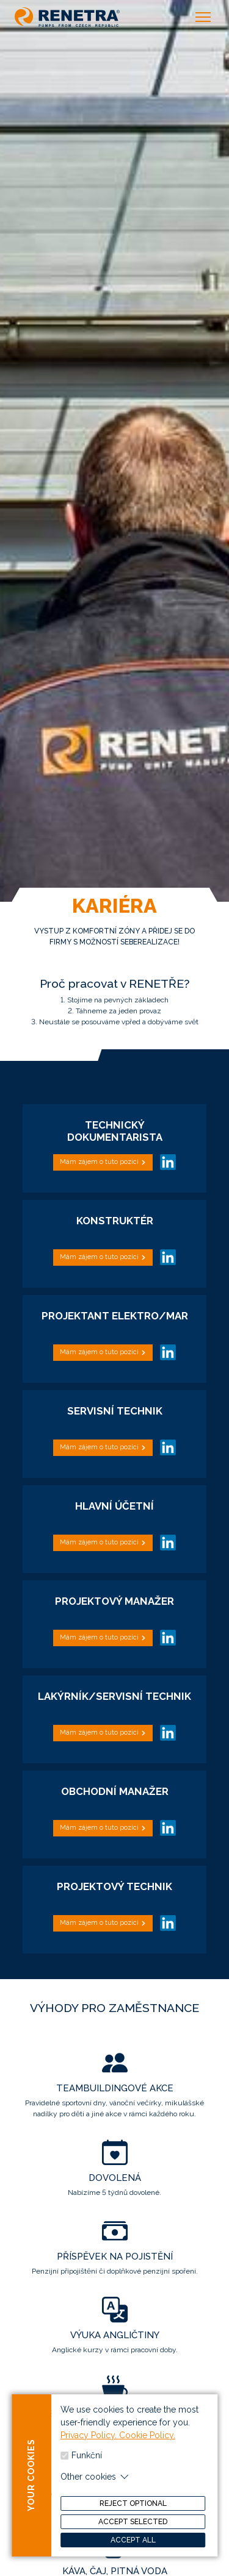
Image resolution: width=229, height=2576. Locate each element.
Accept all (133, 2548)
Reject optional (133, 2511)
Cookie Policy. (147, 2443)
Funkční (86, 2463)
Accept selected (132, 2529)
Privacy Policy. (89, 2443)
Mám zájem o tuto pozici (99, 1162)
